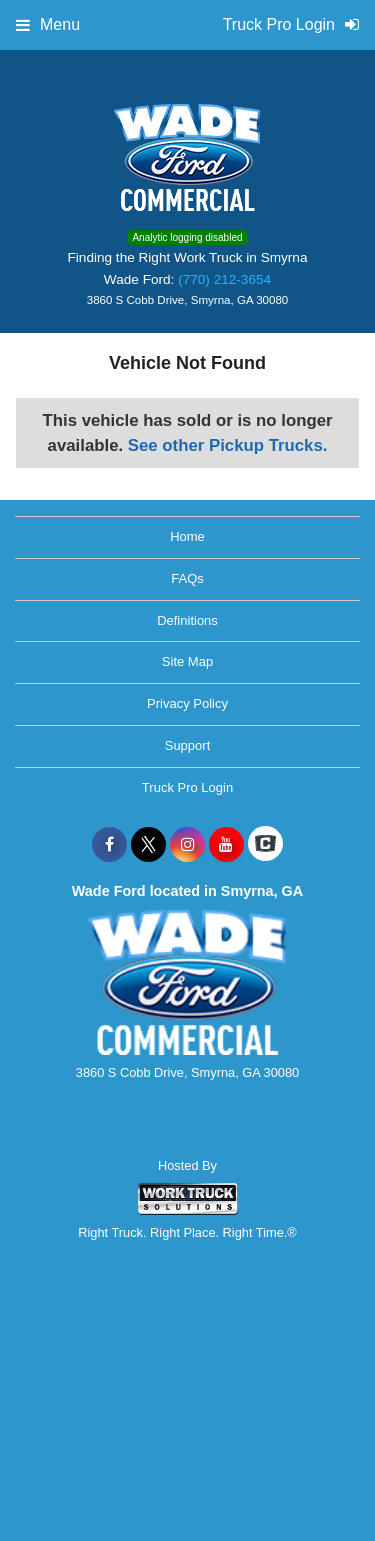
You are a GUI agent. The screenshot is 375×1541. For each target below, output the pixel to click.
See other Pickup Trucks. (228, 445)
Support (188, 745)
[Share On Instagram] (187, 845)
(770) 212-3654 (224, 279)
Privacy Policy (187, 703)
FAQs (187, 578)
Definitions (187, 620)
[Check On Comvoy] (265, 845)
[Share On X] (148, 845)
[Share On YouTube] (226, 845)
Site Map (187, 661)
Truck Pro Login (187, 787)
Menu (48, 24)
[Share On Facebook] (109, 845)
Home (187, 536)
